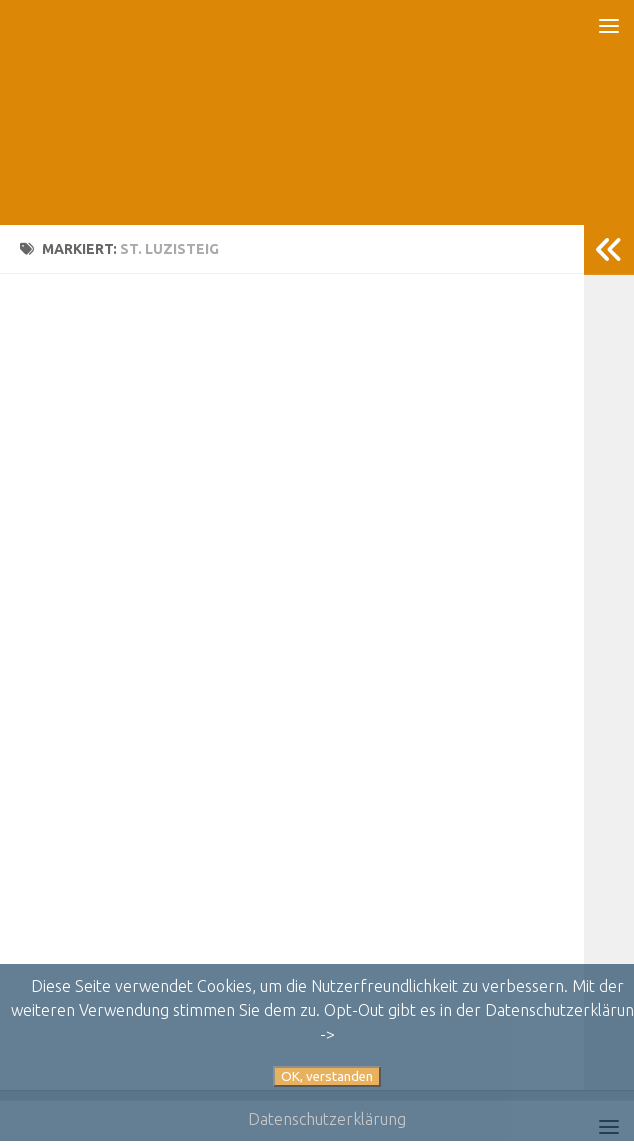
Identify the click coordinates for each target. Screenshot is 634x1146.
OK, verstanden (327, 1076)
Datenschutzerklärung (327, 1119)
